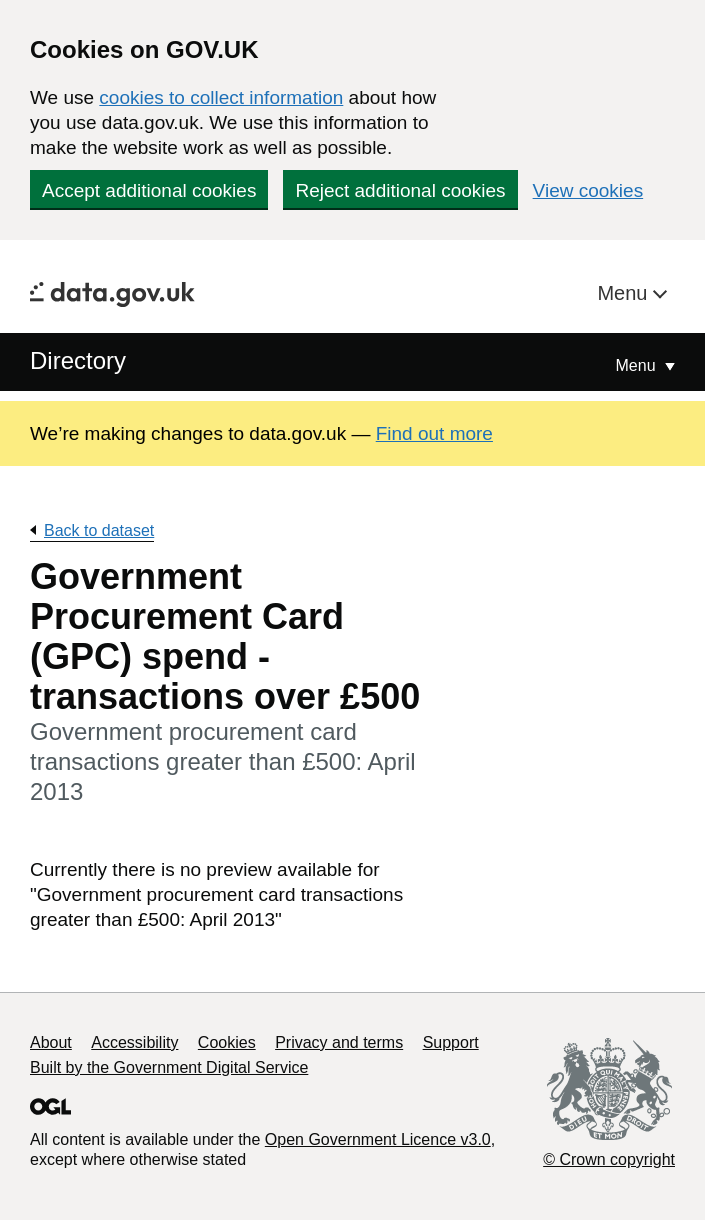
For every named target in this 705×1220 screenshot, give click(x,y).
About (51, 1042)
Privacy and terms (339, 1042)
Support (451, 1042)
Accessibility (134, 1042)
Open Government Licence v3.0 (378, 1139)
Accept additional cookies (149, 190)
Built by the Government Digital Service (169, 1067)
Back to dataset (99, 530)
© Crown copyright (609, 1159)
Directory (78, 360)
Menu (625, 293)
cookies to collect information (221, 97)
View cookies (588, 190)
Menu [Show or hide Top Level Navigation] (638, 365)
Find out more (434, 433)
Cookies (227, 1042)
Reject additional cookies (400, 190)
